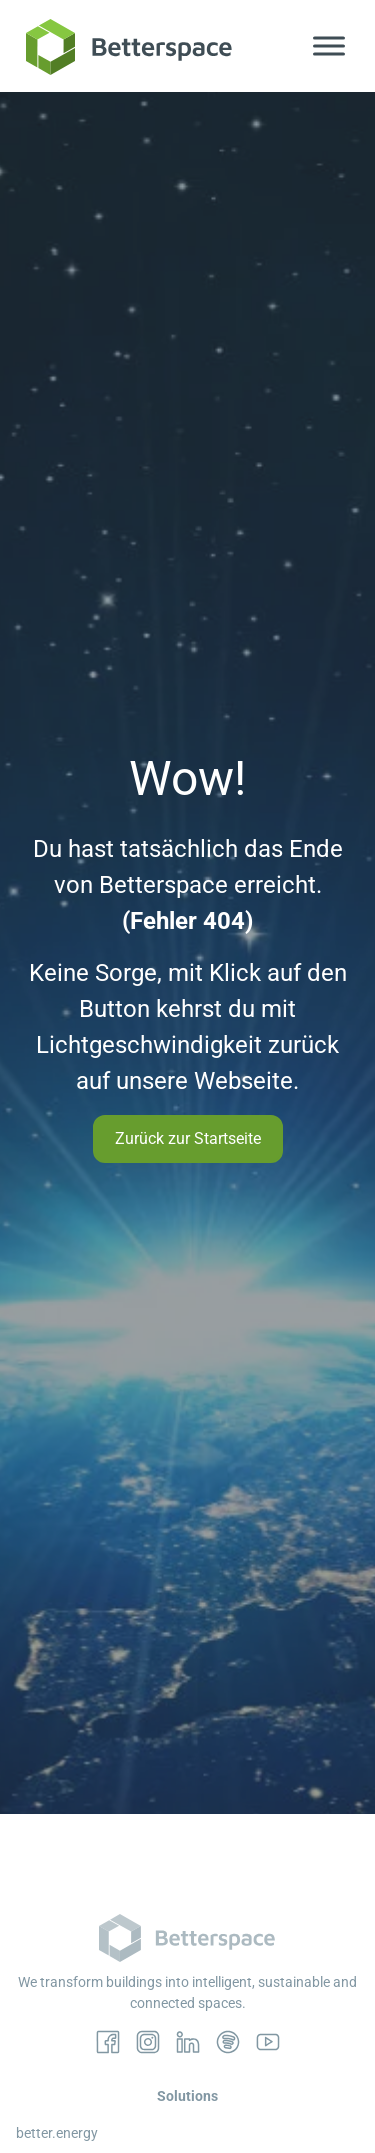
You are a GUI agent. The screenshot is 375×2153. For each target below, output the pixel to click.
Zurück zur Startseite (188, 1138)
